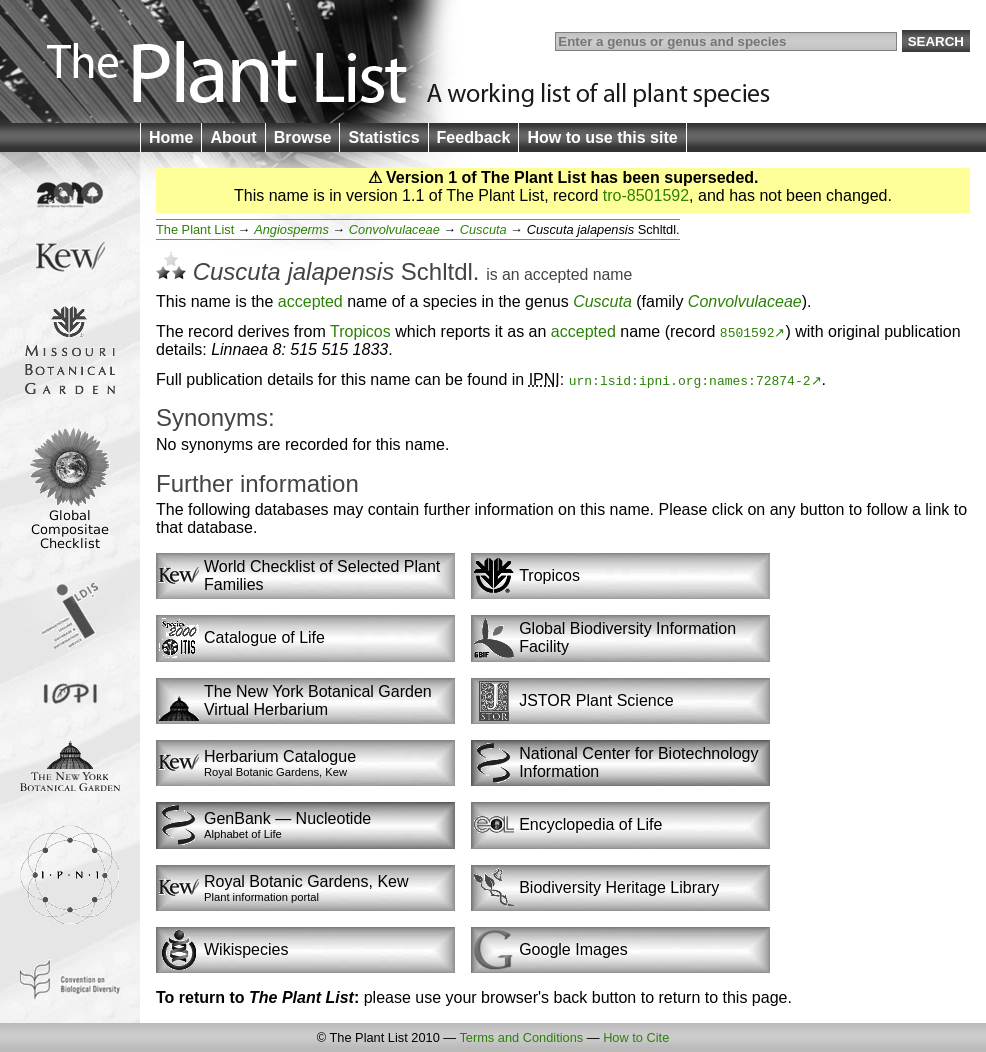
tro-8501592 (646, 195)
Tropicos (360, 331)
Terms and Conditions (521, 1037)
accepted (556, 274)
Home (171, 137)
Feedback (474, 137)
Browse (303, 137)
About (233, 137)
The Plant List (195, 229)
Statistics (383, 137)
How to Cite (636, 1037)
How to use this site (602, 137)
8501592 (747, 332)
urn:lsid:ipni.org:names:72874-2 (690, 380)
